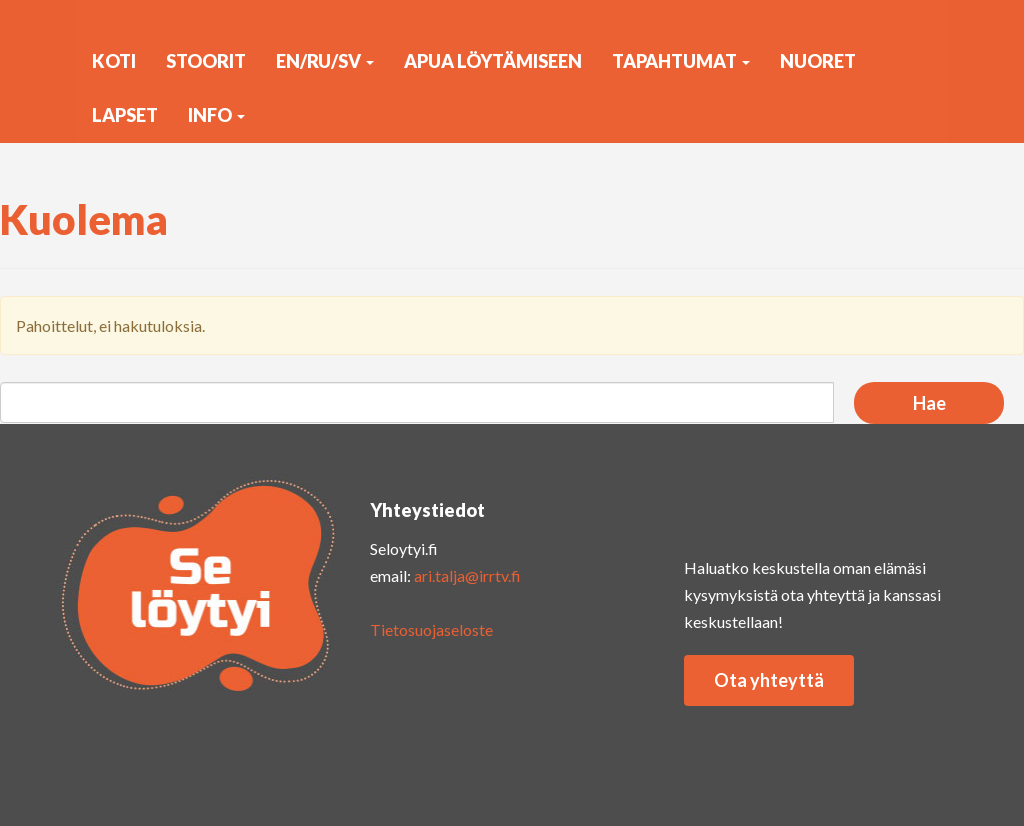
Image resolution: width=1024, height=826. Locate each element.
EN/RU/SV (325, 61)
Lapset (125, 115)
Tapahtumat (681, 61)
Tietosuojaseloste (431, 629)
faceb (874, 504)
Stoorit (206, 61)
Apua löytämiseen (493, 61)
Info (216, 115)
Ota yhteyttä (769, 680)
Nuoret (818, 61)
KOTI (114, 61)
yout (794, 504)
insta (714, 504)
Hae (929, 403)
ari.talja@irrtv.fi (467, 575)
